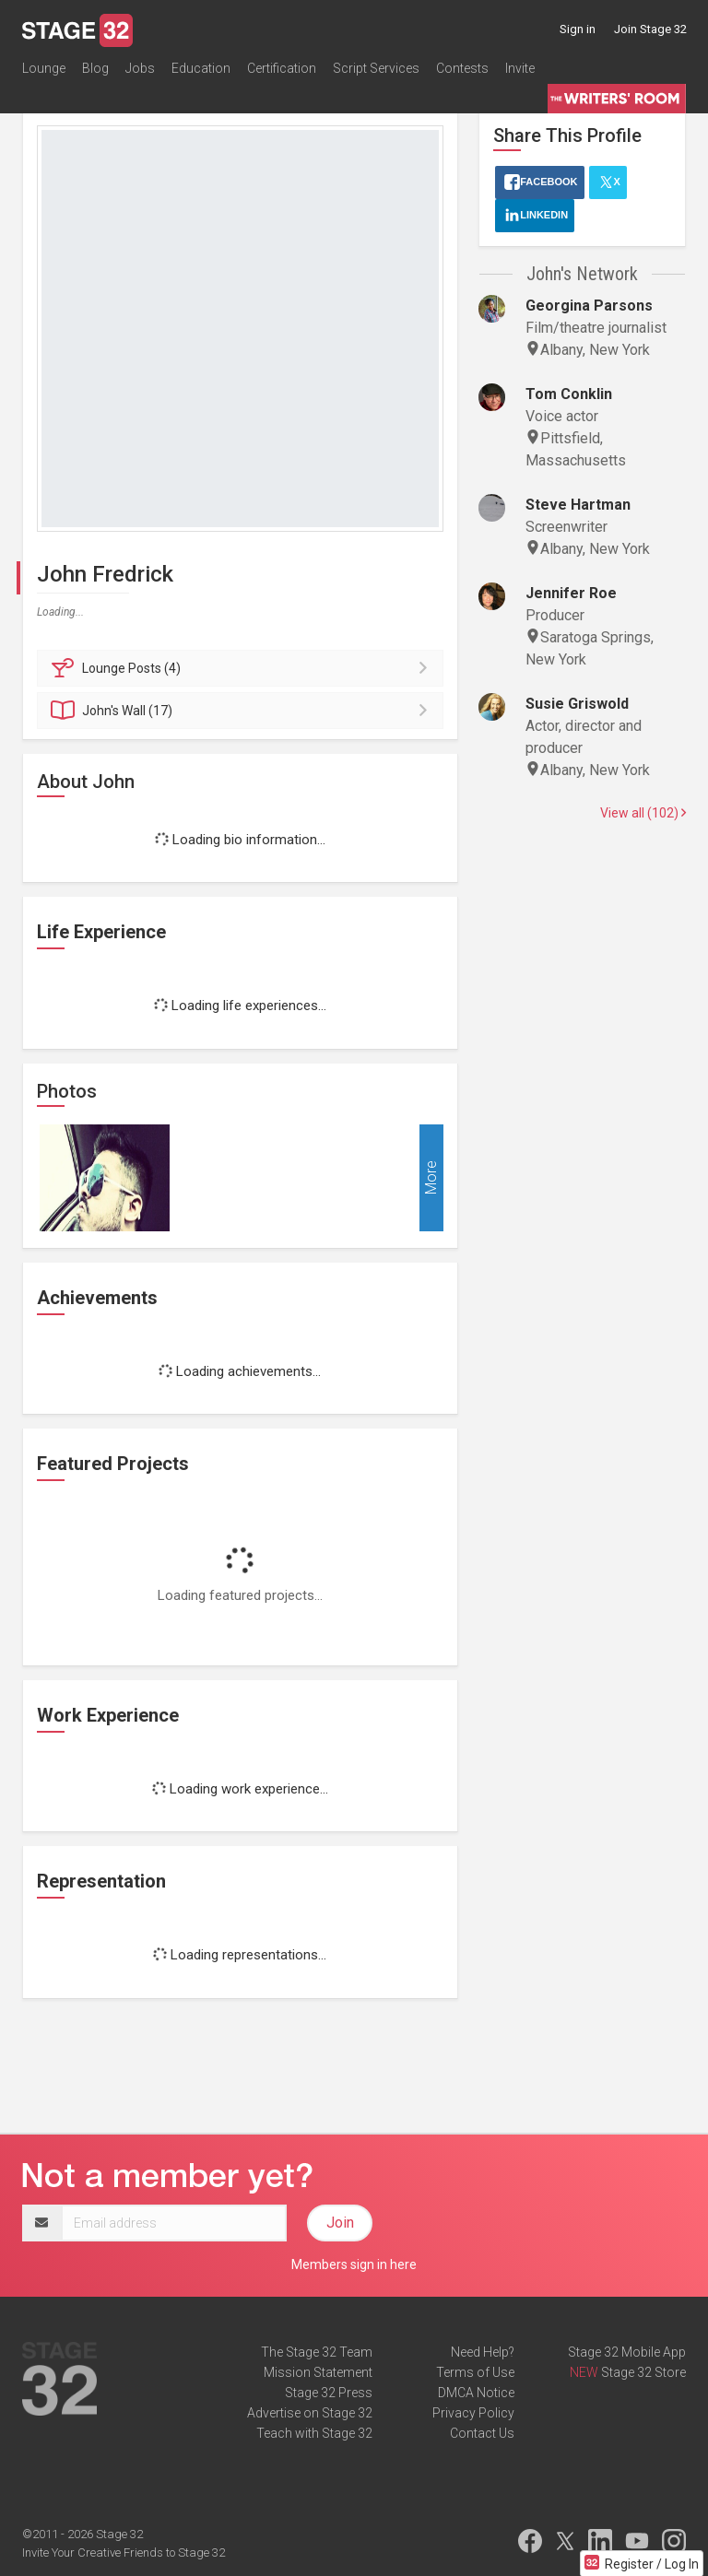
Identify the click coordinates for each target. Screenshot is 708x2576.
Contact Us (482, 2433)
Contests (462, 68)
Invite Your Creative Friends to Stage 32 (123, 2552)
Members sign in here (354, 2264)
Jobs (140, 68)
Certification (281, 68)
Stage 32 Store (643, 2372)
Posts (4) (243, 668)
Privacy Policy (473, 2412)
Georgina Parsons (589, 305)
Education (200, 68)
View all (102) (643, 813)
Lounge (43, 68)
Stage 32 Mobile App (627, 2352)
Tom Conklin (568, 394)
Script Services (376, 68)
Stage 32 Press (328, 2392)
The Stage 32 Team (316, 2352)
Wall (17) (243, 711)
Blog (95, 68)
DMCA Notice (476, 2392)
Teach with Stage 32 (314, 2433)
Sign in (578, 29)
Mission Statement (318, 2372)
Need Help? (482, 2352)
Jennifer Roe (571, 593)
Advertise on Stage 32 (309, 2412)
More (431, 1177)
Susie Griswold (577, 703)
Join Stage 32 (650, 29)
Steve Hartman (578, 504)
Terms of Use (475, 2372)
